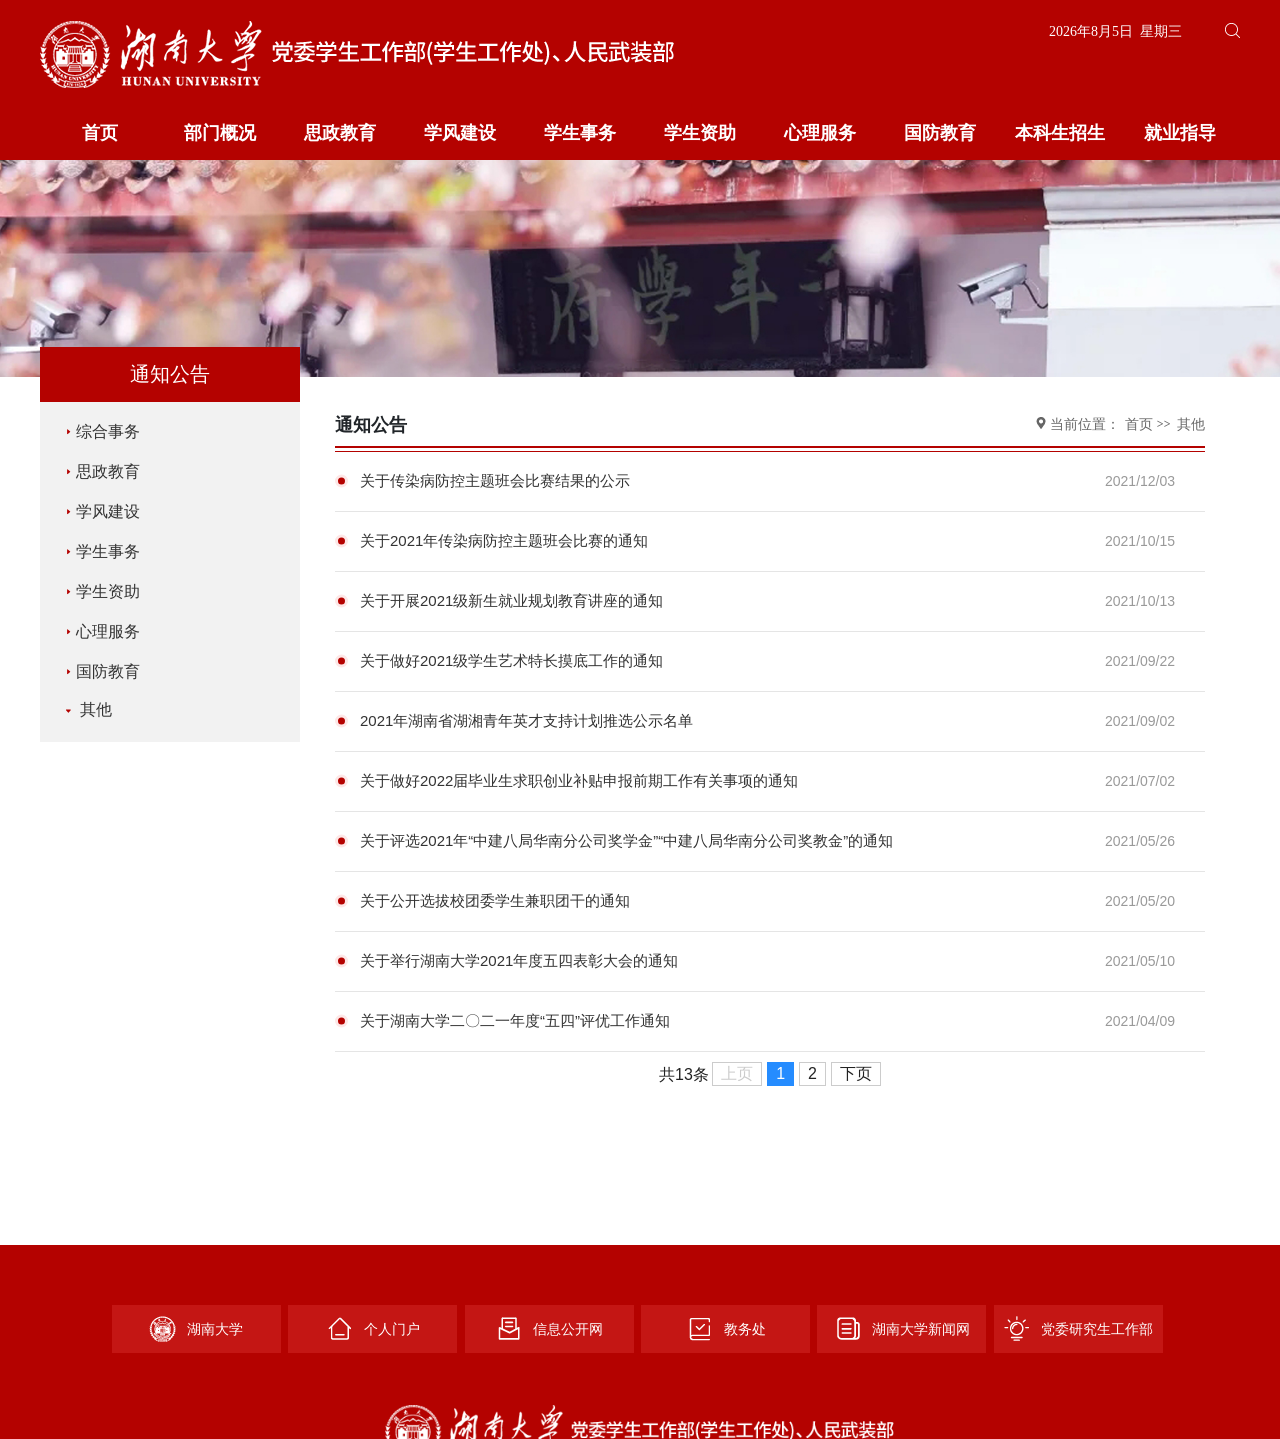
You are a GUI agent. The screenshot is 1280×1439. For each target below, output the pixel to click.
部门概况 (220, 133)
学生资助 (700, 133)
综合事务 (103, 431)
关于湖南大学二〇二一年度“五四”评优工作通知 (515, 1020)
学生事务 (580, 133)
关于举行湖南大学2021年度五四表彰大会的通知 (519, 960)
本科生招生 (1060, 133)
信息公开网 (549, 1329)
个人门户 (373, 1329)
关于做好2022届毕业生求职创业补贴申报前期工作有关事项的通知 (579, 780)
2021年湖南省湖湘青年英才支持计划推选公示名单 (526, 720)
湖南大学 (196, 1329)
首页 (100, 133)
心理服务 (820, 133)
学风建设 (460, 133)
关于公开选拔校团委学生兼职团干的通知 (495, 900)
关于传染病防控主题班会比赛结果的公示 (495, 480)
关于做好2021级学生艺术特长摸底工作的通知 (511, 660)
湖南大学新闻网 (902, 1329)
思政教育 (340, 133)
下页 (856, 1073)
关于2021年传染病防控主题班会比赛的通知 (504, 540)
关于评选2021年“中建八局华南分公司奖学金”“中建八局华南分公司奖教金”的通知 (626, 840)
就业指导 (1180, 133)
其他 (87, 709)
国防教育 (940, 133)
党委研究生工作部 (1078, 1329)
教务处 (726, 1329)
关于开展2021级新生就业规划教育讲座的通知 (511, 600)
